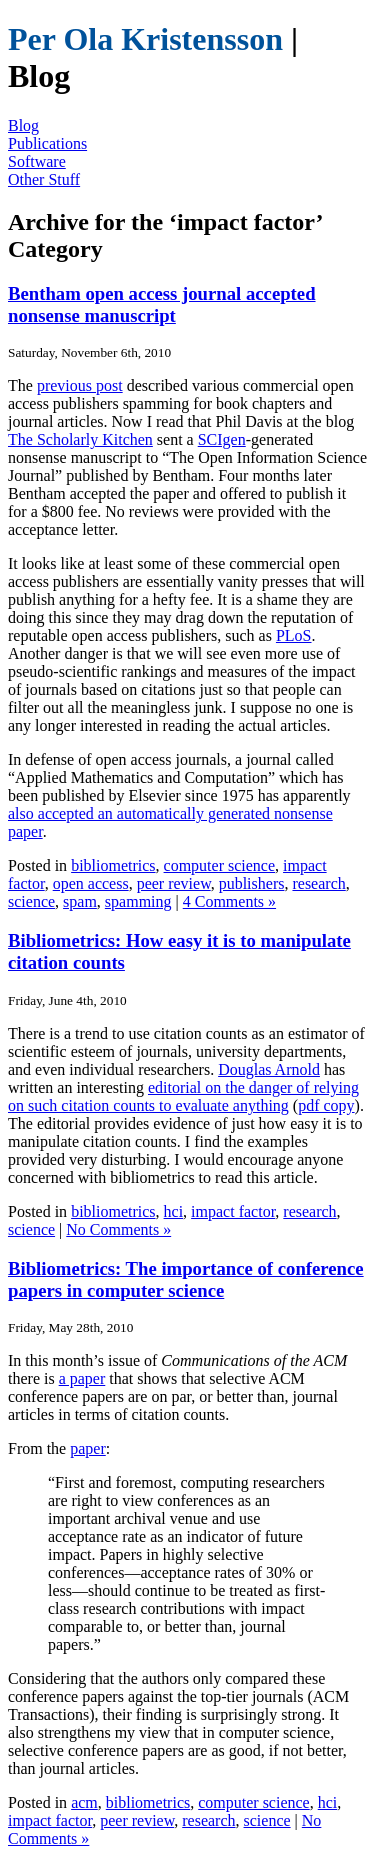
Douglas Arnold (269, 1069)
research (318, 883)
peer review (174, 883)
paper (88, 1448)
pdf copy (326, 1105)
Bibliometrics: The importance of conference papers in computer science (186, 1279)
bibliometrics (113, 865)
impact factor (233, 1211)
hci (174, 1211)
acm (84, 1802)
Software (37, 161)
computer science (220, 865)
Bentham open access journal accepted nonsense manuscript (162, 304)
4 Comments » (229, 901)
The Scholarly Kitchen (80, 439)
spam (80, 901)
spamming (138, 901)
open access (91, 883)
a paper (82, 1378)
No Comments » (118, 1229)
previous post (80, 385)
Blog (23, 125)
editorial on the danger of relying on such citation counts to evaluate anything (183, 1096)
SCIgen (222, 439)
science (31, 901)
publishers (252, 883)
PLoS (294, 635)
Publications (47, 143)
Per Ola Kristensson (145, 39)
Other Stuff (44, 179)
